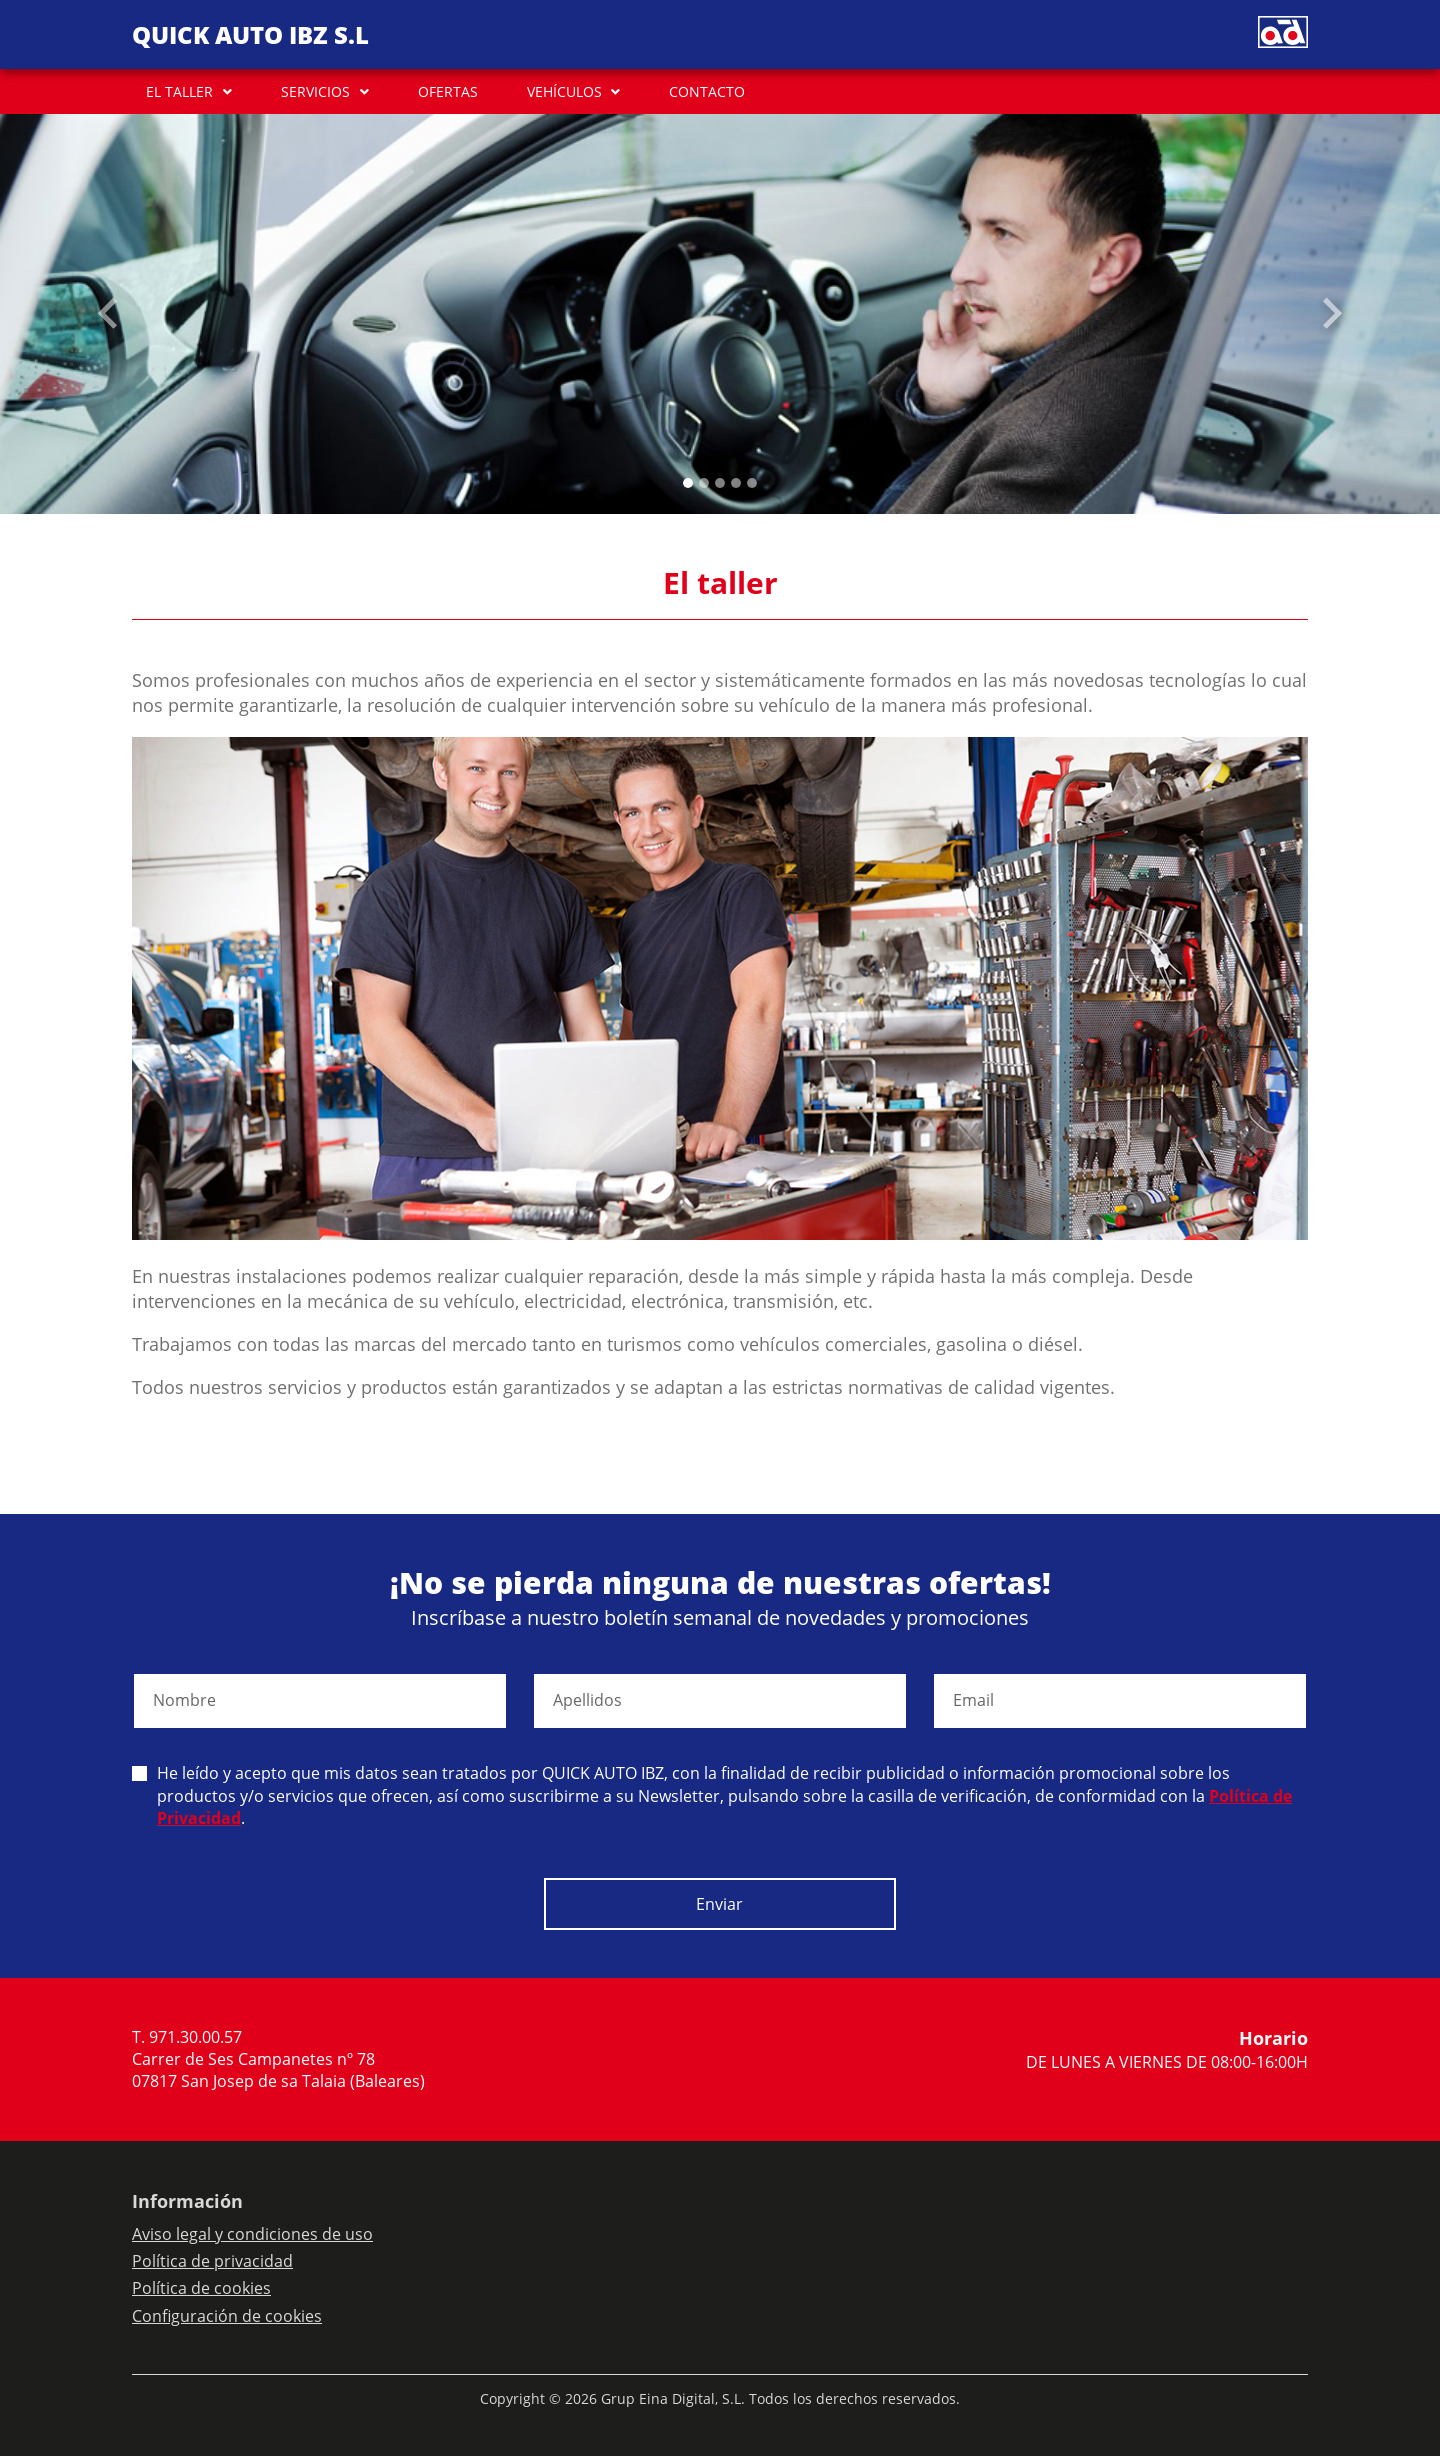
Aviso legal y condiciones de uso (252, 2234)
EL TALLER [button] (179, 91)
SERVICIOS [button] (315, 91)
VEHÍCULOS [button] (564, 91)
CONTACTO (707, 91)
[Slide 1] (704, 483)
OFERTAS (448, 91)
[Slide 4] (752, 483)
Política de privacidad (212, 2261)
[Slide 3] (736, 483)
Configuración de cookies (227, 2316)
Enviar (719, 1904)
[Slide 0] (688, 483)
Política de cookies (201, 2288)
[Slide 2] (720, 483)
